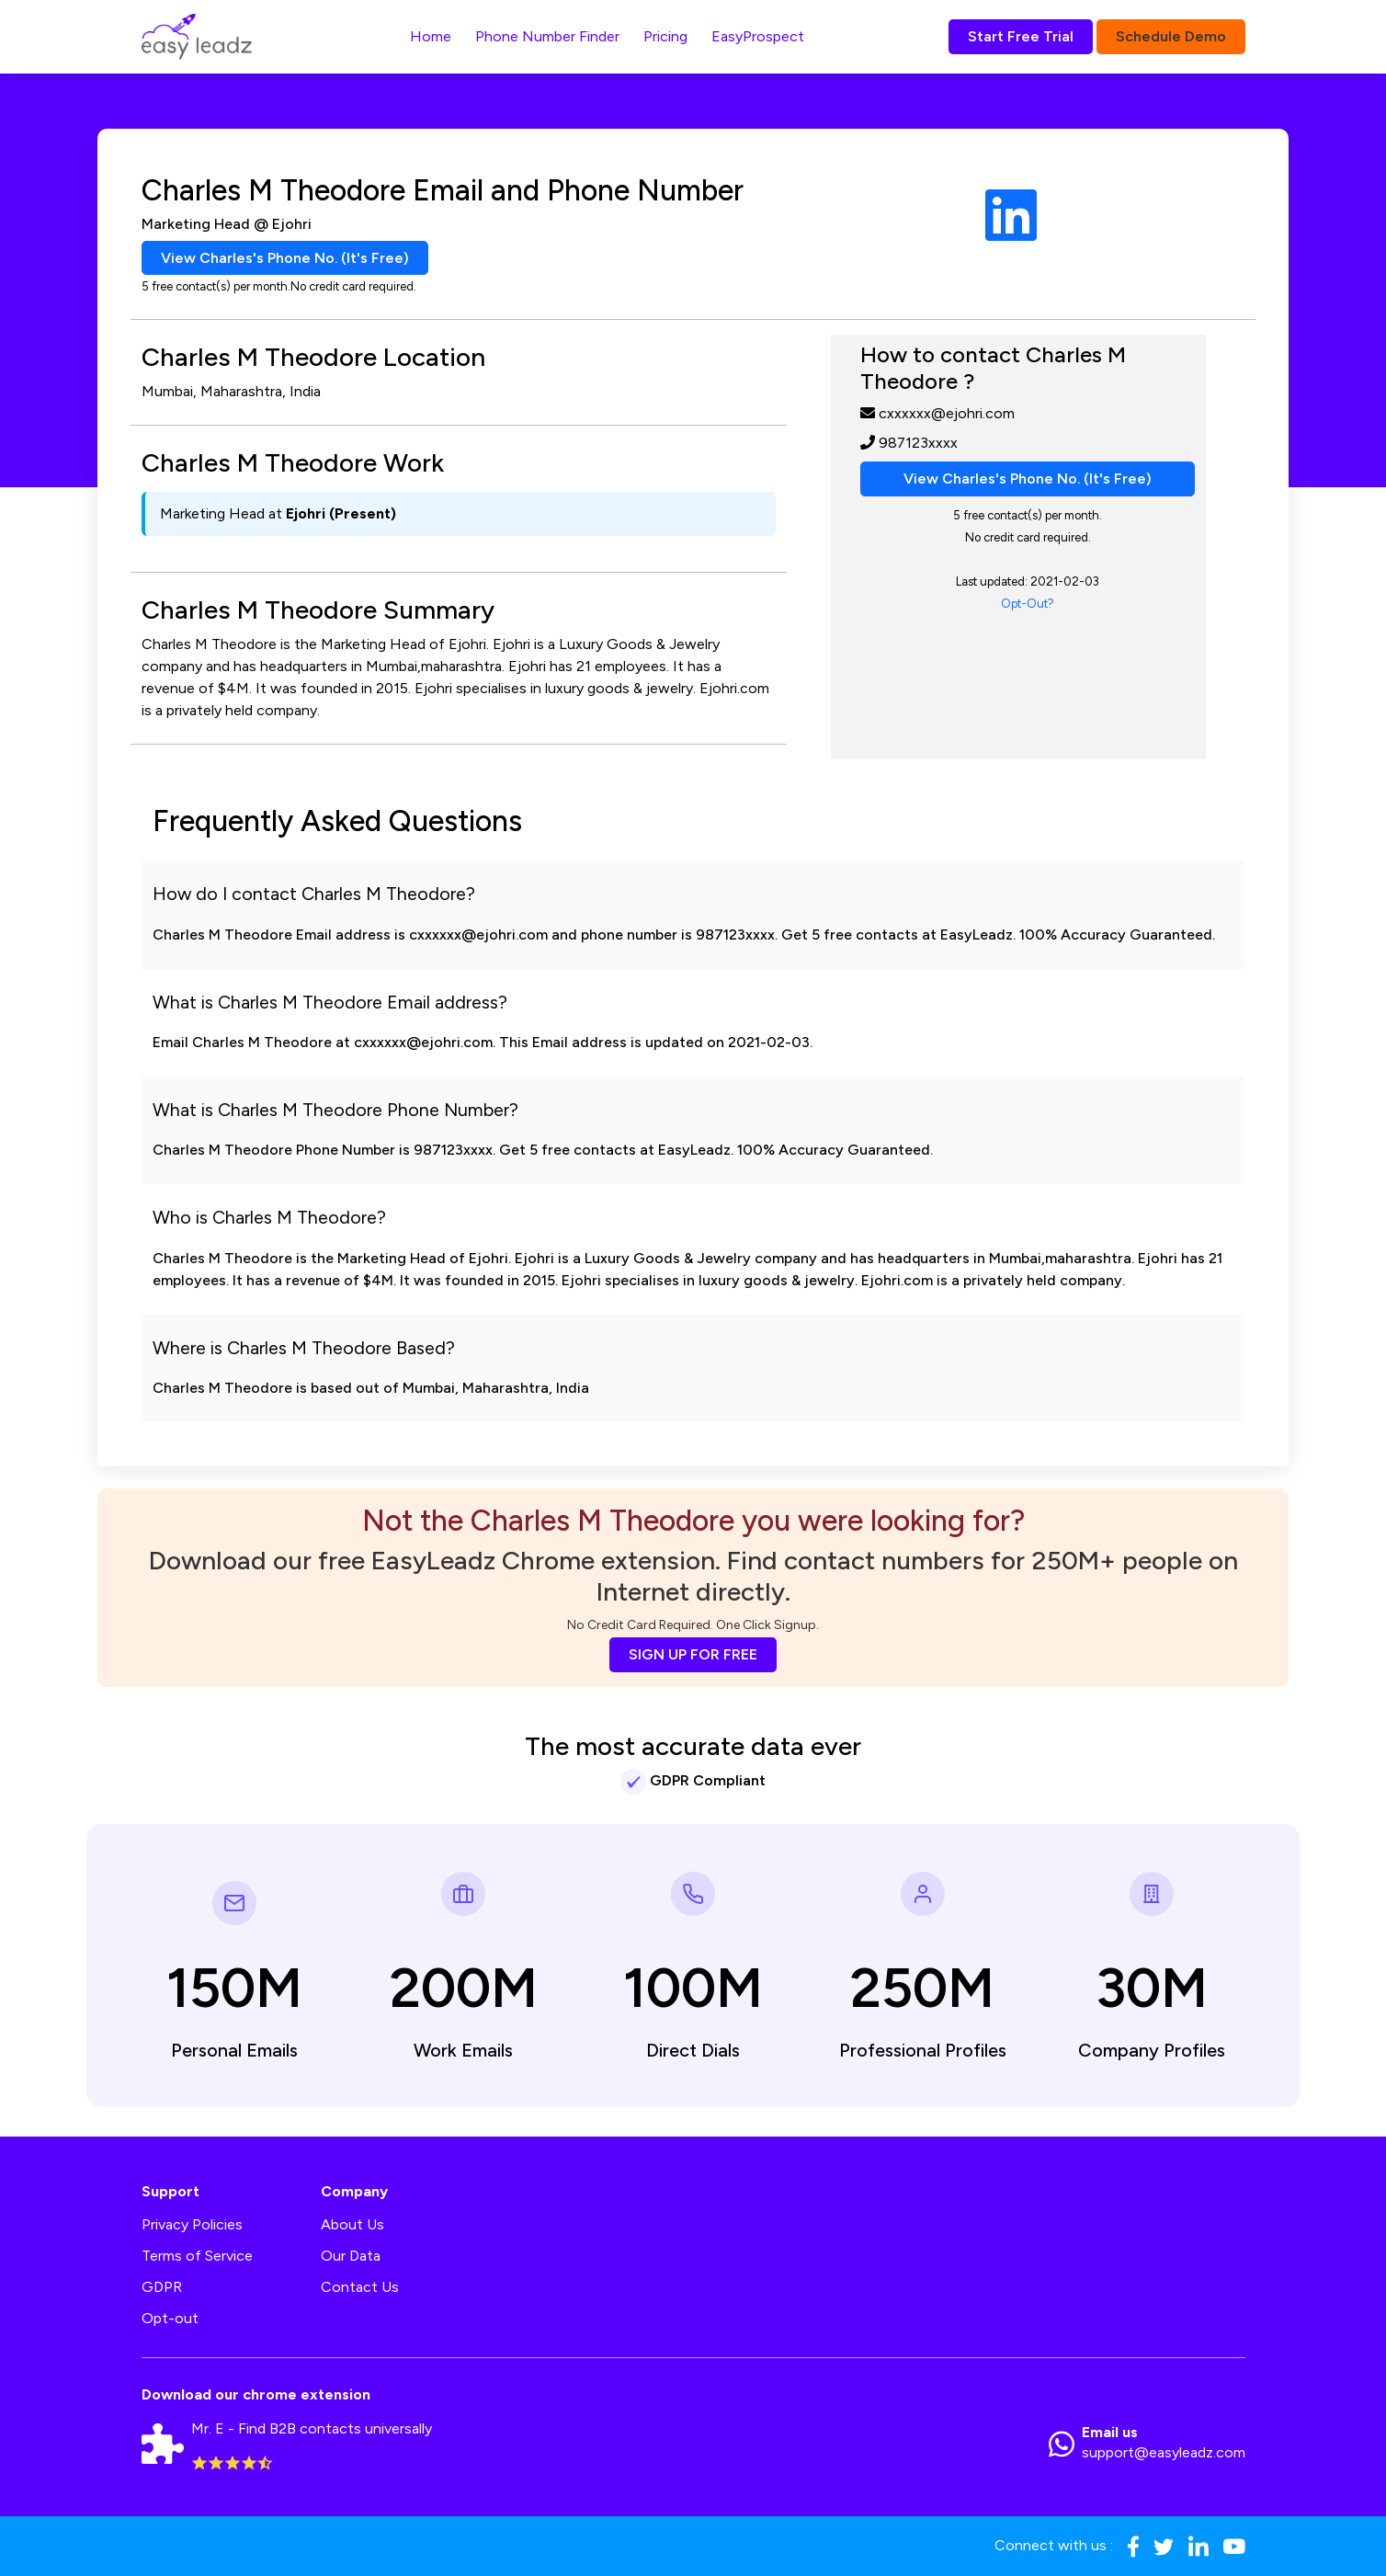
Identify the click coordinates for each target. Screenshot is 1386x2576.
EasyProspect (757, 36)
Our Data (351, 2256)
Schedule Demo (1171, 36)
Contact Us (360, 2288)
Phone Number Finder (547, 36)
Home (430, 36)
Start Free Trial (1021, 36)
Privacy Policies (192, 2225)
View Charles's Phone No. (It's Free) (285, 258)
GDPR (162, 2288)
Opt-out (170, 2319)
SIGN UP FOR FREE (693, 1654)
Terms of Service (197, 2256)
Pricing (665, 36)
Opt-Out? (1027, 603)
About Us (352, 2225)
